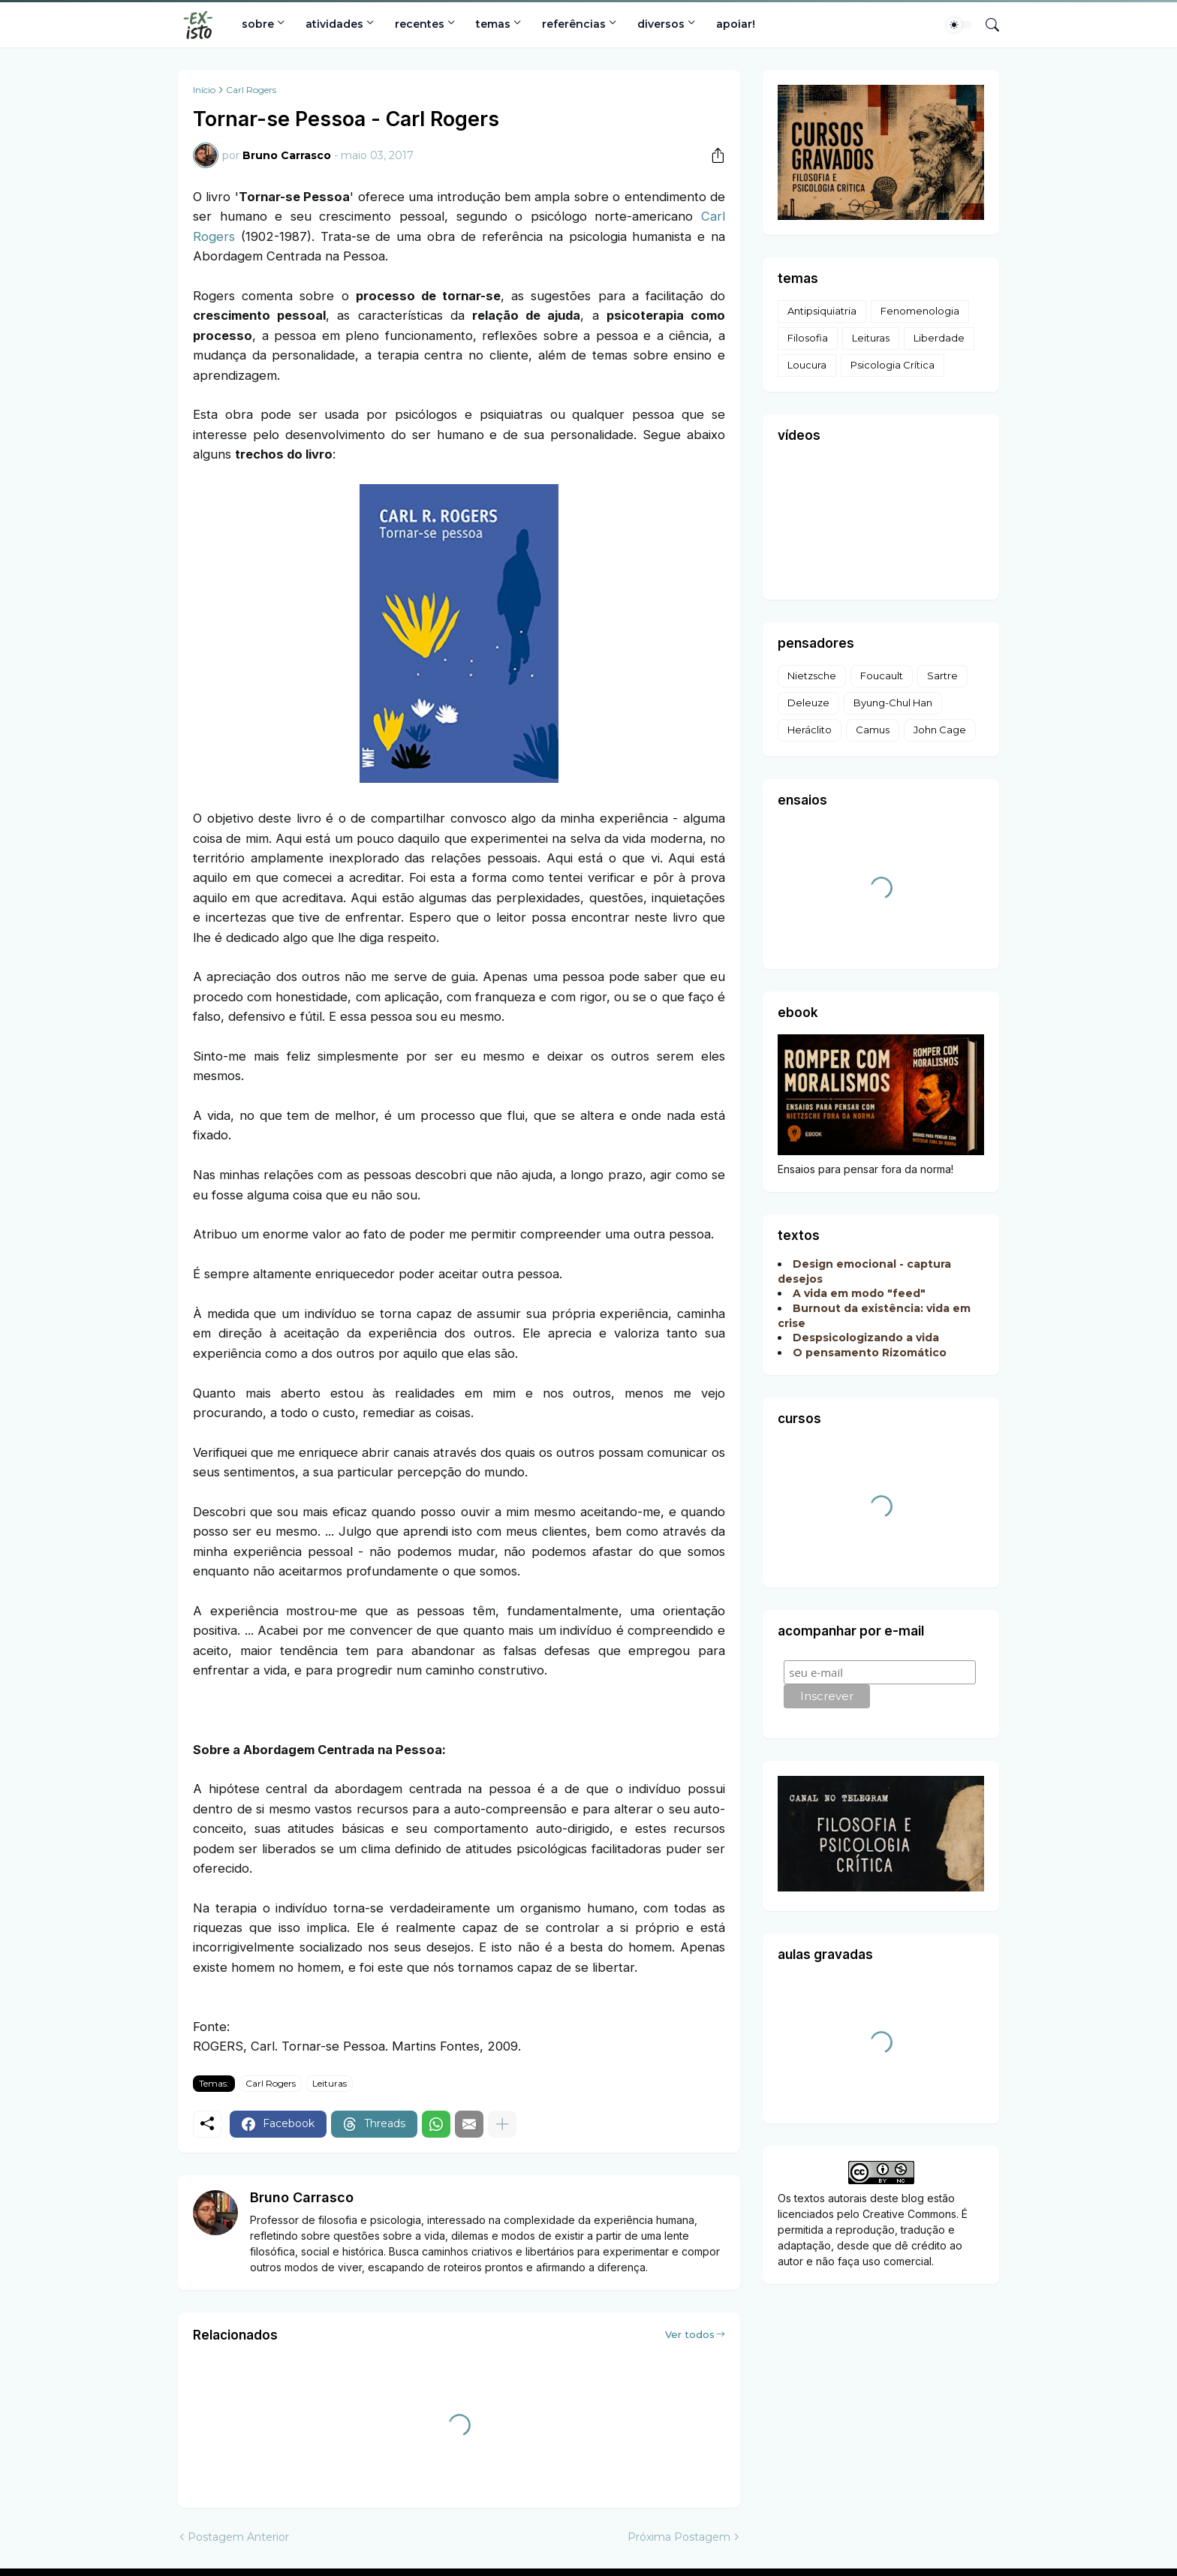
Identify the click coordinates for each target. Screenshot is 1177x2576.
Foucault (881, 676)
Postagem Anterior (238, 2537)
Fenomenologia (919, 311)
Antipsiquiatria (821, 311)
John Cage (940, 730)
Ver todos (690, 2334)
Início (204, 90)
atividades (334, 24)
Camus (873, 730)
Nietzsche (811, 676)
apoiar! (735, 24)
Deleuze (808, 703)
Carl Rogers (251, 90)
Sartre (942, 676)
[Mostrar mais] (502, 2124)
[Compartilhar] (712, 155)
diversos (661, 24)
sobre (258, 24)
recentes (419, 24)
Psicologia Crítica (892, 365)
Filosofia (807, 338)
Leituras (329, 2083)
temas (493, 24)
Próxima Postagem (679, 2537)
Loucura (806, 365)
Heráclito (809, 730)
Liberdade (939, 338)
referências (574, 24)
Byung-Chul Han (892, 703)
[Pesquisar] (986, 25)
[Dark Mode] (959, 25)
